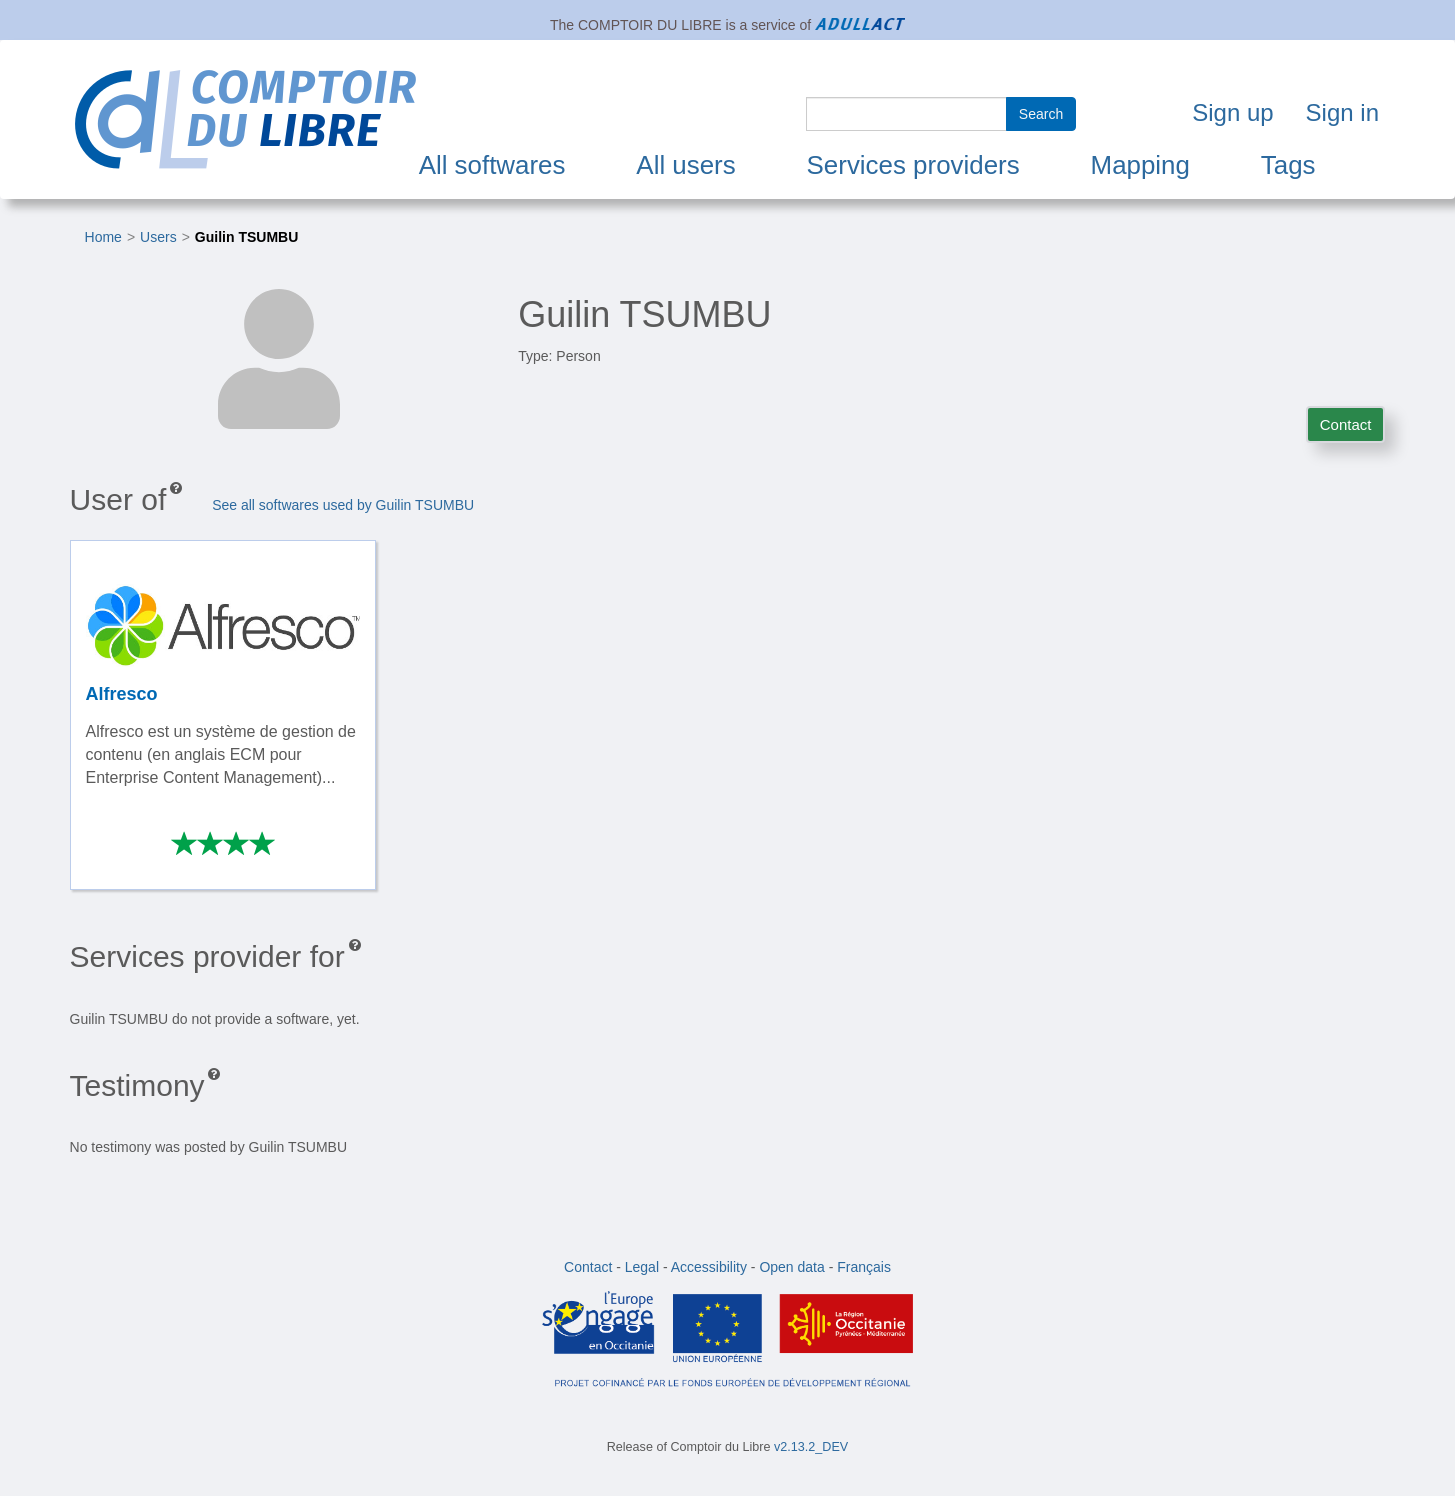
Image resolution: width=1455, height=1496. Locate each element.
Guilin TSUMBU (246, 237)
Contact (1346, 424)
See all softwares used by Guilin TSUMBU (343, 505)
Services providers (913, 165)
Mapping (1140, 165)
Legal (642, 1267)
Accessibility (709, 1267)
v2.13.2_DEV (811, 1447)
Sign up (1232, 112)
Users (158, 237)
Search (1041, 114)
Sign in (1342, 112)
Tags (1288, 165)
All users (685, 165)
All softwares (492, 165)
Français (864, 1267)
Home (103, 237)
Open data (791, 1267)
